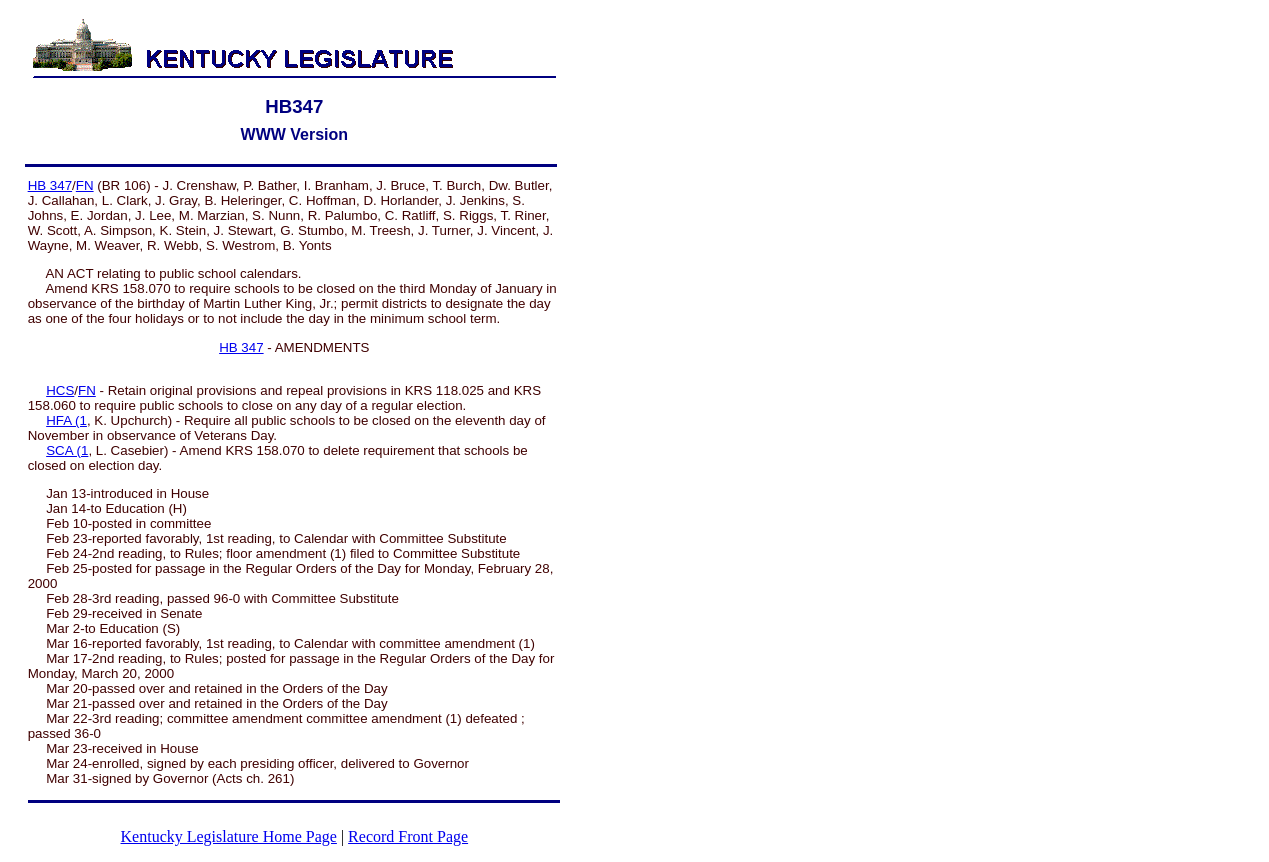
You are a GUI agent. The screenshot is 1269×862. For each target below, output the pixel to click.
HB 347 (50, 185)
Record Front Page (408, 836)
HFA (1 (66, 420)
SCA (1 (67, 450)
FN (85, 185)
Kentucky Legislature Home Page (229, 836)
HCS (60, 390)
